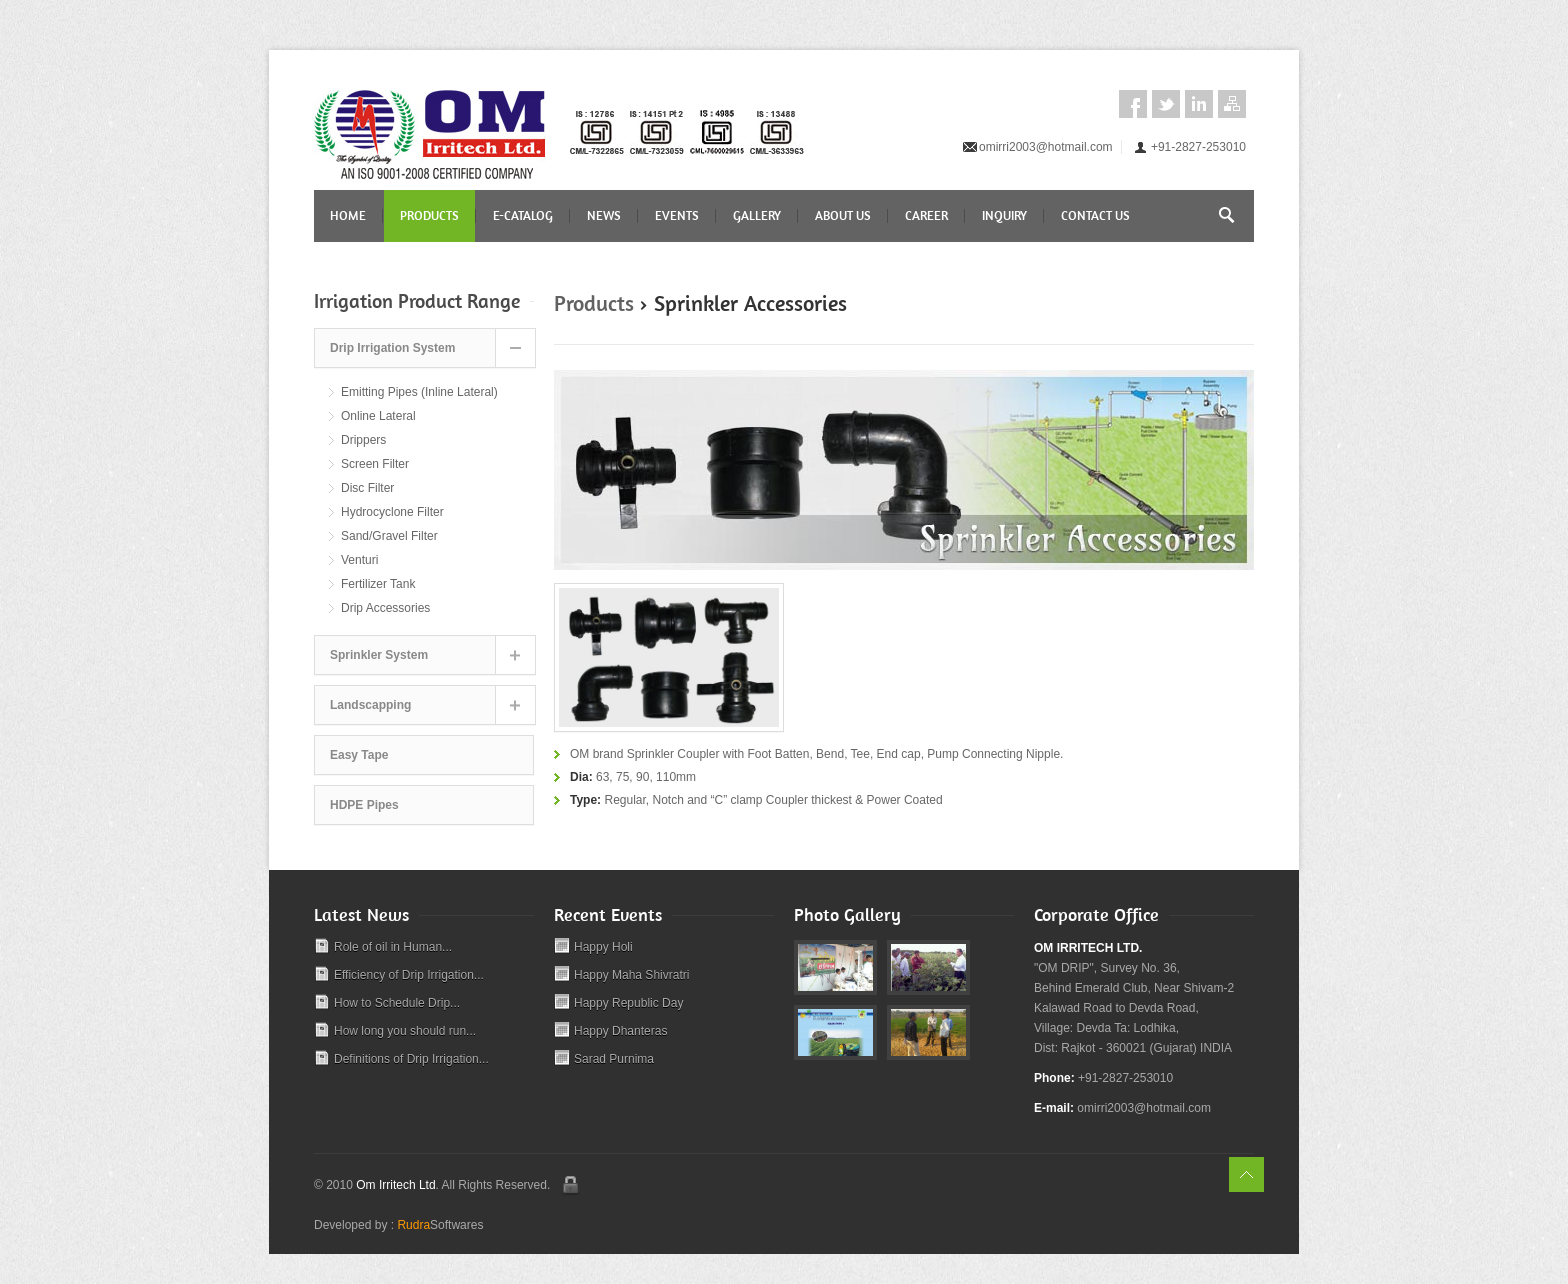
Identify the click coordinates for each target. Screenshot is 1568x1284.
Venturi (359, 560)
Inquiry (1004, 215)
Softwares (440, 1225)
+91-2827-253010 (1198, 147)
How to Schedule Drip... (397, 1003)
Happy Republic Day (628, 1003)
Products (429, 215)
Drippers (363, 440)
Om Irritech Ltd (395, 1185)
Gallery (757, 215)
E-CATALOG (523, 215)
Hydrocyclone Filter (392, 512)
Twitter (1166, 104)
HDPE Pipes (364, 805)
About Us (843, 215)
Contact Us (1095, 215)
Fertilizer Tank (378, 584)
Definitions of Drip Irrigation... (411, 1059)
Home (348, 215)
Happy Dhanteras (620, 1031)
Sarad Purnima (614, 1059)
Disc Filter (367, 488)
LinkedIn (1199, 104)
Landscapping (370, 705)
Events (677, 215)
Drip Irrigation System (392, 348)
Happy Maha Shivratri (631, 975)
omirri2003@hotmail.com (1046, 147)
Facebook (1133, 104)
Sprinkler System (379, 655)
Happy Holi (603, 947)
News (604, 215)
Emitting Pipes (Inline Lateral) (419, 392)
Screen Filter (375, 464)
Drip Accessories (385, 608)
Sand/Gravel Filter (389, 536)
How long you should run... (405, 1031)
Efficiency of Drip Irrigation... (409, 975)
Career (926, 215)
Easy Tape (359, 755)
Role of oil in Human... (393, 947)
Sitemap (1232, 104)
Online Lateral (378, 416)
